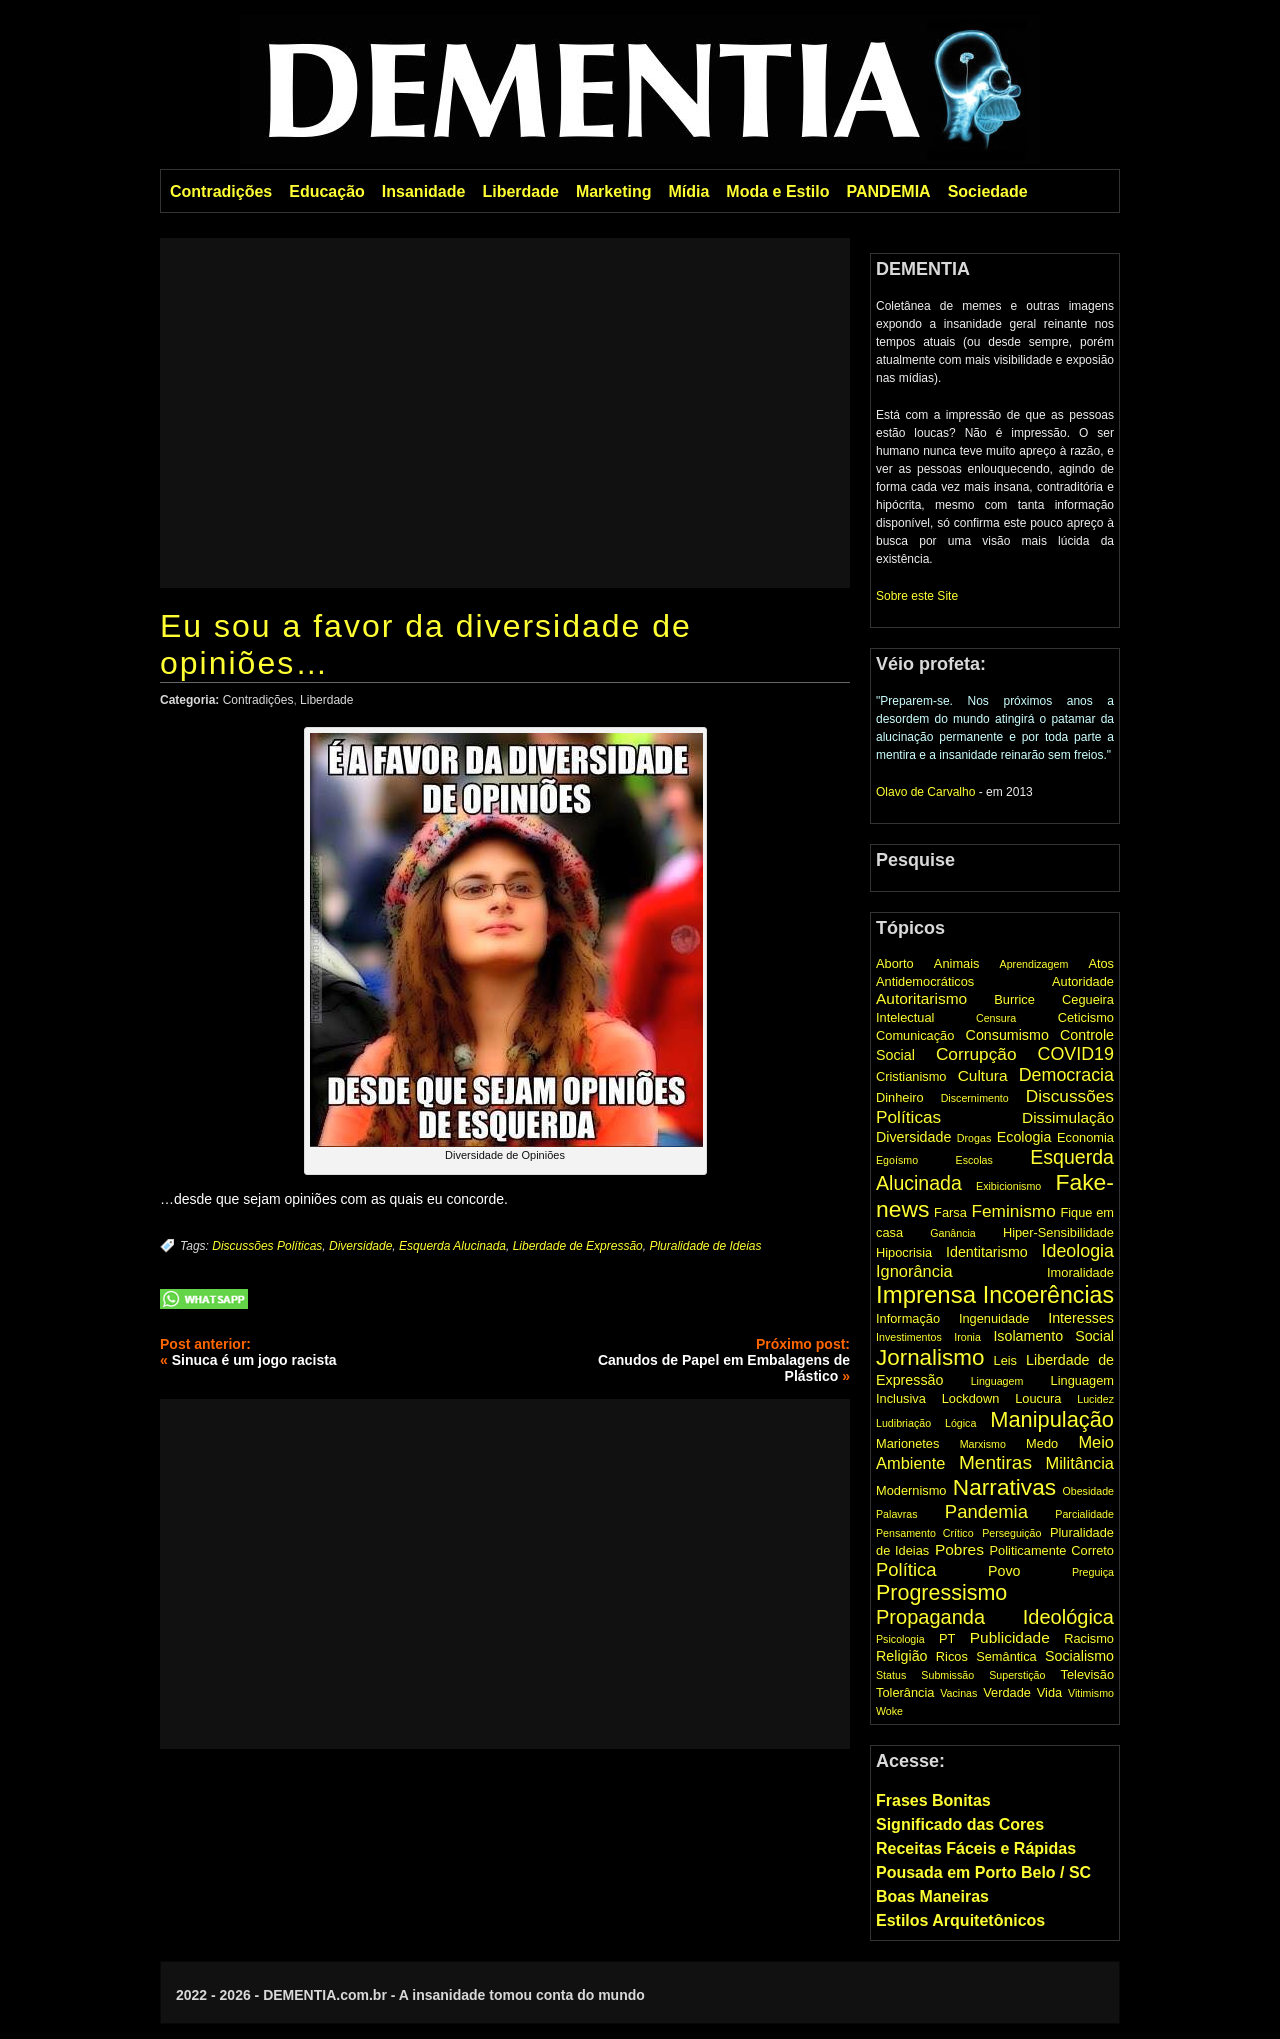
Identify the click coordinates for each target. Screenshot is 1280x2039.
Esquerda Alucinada (452, 1246)
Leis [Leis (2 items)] (1006, 1360)
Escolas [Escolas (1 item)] (974, 1160)
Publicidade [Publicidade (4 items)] (1010, 1637)
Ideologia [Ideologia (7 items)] (1077, 1251)
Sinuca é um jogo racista (254, 1360)
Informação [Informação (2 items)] (908, 1318)
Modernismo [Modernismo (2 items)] (911, 1490)
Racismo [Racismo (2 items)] (1089, 1638)
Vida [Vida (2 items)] (1049, 1692)
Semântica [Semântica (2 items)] (1006, 1656)
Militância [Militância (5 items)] (1080, 1463)
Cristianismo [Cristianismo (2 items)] (911, 1076)
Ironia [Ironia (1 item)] (967, 1337)
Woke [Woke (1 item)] (889, 1711)
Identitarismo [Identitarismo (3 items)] (987, 1252)
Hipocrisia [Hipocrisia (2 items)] (904, 1252)
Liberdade (520, 191)
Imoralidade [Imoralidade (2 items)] (1080, 1272)
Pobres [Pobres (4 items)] (959, 1549)
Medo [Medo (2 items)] (1042, 1443)
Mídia (688, 191)
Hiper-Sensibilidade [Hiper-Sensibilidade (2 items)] (1058, 1232)
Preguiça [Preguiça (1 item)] (1093, 1572)
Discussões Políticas (267, 1246)
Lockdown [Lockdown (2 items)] (971, 1398)
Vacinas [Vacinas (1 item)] (958, 1693)
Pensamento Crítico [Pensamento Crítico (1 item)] (925, 1533)
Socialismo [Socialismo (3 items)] (1079, 1656)
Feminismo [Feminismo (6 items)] (1013, 1211)
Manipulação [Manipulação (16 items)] (1052, 1419)
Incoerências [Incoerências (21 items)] (1048, 1295)
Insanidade (424, 191)
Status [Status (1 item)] (891, 1675)
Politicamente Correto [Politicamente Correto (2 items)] (1052, 1550)
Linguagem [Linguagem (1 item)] (997, 1381)
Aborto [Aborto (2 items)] (895, 963)
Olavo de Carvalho (925, 792)
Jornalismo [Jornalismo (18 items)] (930, 1357)
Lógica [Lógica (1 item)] (960, 1423)
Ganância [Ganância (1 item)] (953, 1233)
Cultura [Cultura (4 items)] (983, 1075)
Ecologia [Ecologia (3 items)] (1024, 1137)
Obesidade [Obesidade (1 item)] (1088, 1491)
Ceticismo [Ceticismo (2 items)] (1086, 1017)
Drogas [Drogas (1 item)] (974, 1138)
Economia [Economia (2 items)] (1085, 1137)
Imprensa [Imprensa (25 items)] (926, 1294)
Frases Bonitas (933, 1800)
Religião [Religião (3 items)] (902, 1656)
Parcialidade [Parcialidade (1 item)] (1084, 1514)
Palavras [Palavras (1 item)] (896, 1514)
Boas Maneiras (932, 1896)
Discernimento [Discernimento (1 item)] (975, 1098)
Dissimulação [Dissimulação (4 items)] (1068, 1117)
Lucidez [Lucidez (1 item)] (1095, 1399)
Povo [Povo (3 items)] (1004, 1571)
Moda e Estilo (777, 191)
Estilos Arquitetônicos (960, 1920)
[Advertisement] (505, 413)
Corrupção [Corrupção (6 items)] (976, 1054)
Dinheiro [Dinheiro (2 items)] (900, 1097)
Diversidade (360, 1246)
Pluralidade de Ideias (705, 1246)
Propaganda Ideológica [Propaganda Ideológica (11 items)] (995, 1617)
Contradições (221, 191)
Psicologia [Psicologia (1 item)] (900, 1639)
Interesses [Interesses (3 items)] (1081, 1318)
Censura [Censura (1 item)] (996, 1018)
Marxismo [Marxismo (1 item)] (983, 1444)
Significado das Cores (960, 1824)
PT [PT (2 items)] (947, 1638)
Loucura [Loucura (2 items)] (1038, 1398)
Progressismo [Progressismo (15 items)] (941, 1593)
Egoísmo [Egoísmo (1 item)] (897, 1160)
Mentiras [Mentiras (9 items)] (995, 1462)
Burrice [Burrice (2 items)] (1014, 999)
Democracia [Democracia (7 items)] (1066, 1075)
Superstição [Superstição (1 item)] (1017, 1675)
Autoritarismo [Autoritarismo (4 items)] (921, 998)
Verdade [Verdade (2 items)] (1007, 1692)
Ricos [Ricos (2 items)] (952, 1656)
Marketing (614, 191)
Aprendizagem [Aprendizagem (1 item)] (1034, 964)
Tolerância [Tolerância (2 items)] (905, 1692)
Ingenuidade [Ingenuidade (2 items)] (994, 1318)
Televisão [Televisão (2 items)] (1087, 1674)
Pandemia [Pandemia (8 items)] (986, 1511)
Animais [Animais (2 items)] (957, 963)
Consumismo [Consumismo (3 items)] (1007, 1035)
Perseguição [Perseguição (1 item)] (1011, 1533)
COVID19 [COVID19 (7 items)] (1076, 1054)
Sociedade (988, 191)
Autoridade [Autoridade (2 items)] (1083, 981)
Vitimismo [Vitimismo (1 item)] (1091, 1693)
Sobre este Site (917, 596)
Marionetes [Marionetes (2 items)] (907, 1443)
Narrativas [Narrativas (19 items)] (1004, 1487)
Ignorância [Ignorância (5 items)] (914, 1271)
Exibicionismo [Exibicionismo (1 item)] (1008, 1186)
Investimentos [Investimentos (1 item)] (909, 1337)
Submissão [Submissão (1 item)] (947, 1675)
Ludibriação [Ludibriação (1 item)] (903, 1423)
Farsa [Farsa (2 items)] (950, 1212)
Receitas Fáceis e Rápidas (976, 1848)
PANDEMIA (888, 191)
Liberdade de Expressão (578, 1246)
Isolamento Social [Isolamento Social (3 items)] (1053, 1336)
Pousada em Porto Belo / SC (983, 1872)
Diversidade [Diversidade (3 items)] (913, 1137)
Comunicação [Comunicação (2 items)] (915, 1035)
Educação (327, 191)
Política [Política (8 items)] (906, 1569)
